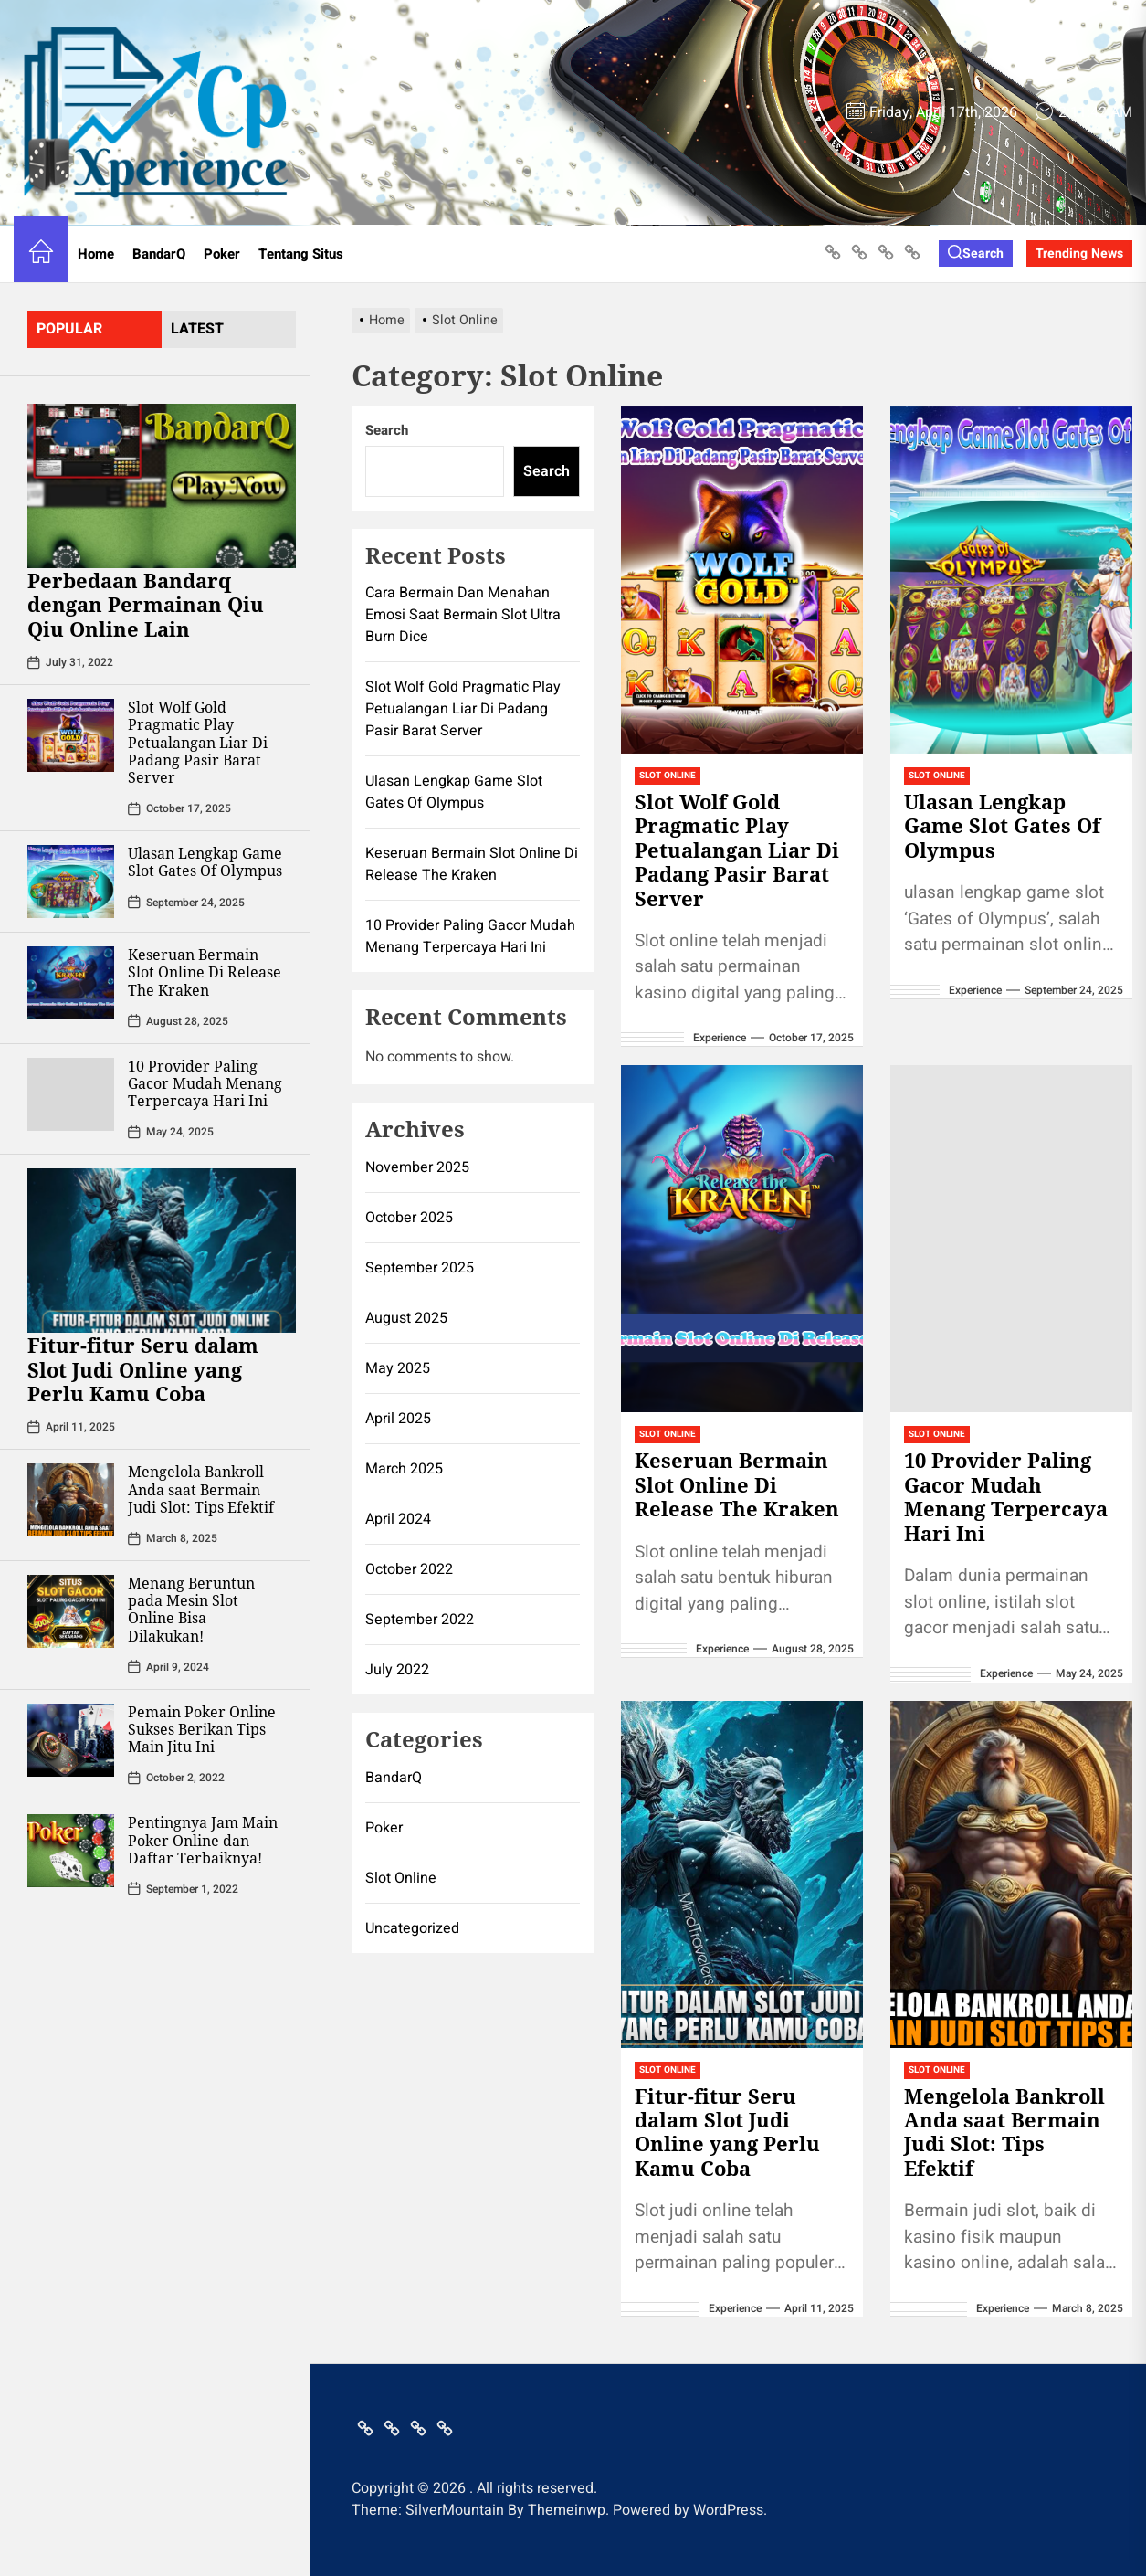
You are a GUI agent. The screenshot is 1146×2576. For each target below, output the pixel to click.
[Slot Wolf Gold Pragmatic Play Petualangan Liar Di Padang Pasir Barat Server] (70, 735)
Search (386, 430)
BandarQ (158, 254)
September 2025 (419, 1268)
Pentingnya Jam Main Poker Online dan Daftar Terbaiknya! (203, 1839)
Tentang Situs (300, 254)
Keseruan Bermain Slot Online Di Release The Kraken (204, 972)
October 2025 (409, 1218)
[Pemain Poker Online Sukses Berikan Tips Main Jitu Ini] (70, 1740)
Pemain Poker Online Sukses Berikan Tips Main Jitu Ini (202, 1729)
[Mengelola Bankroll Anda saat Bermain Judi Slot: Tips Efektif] (70, 1499)
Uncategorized (412, 1928)
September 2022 (419, 1620)
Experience (719, 1037)
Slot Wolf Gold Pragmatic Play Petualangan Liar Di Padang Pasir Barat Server (198, 742)
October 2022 (409, 1569)
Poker (222, 254)
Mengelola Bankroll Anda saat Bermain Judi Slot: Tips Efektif (201, 1489)
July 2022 (397, 1670)
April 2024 (398, 1519)
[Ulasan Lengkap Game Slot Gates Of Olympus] (70, 881)
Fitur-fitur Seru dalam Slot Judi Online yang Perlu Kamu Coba (142, 1369)
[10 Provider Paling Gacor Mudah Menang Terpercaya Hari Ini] (70, 1094)
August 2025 (406, 1318)
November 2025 (417, 1167)
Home (96, 254)
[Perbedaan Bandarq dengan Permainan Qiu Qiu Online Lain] (161, 486)
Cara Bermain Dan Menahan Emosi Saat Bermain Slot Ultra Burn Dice (463, 615)
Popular (69, 329)
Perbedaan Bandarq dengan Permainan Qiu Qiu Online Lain (145, 604)
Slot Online (667, 775)
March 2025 (404, 1469)
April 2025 (398, 1419)
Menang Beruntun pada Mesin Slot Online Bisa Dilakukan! (191, 1609)
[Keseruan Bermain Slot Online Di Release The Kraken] (70, 982)
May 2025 (397, 1368)
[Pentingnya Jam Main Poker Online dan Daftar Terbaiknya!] (70, 1850)
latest (197, 329)
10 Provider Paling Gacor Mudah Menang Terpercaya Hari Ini (205, 1083)
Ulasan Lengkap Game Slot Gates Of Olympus (205, 862)
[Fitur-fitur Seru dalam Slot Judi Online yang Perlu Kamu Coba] (161, 1250)
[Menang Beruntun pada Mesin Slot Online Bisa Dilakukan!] (70, 1611)
